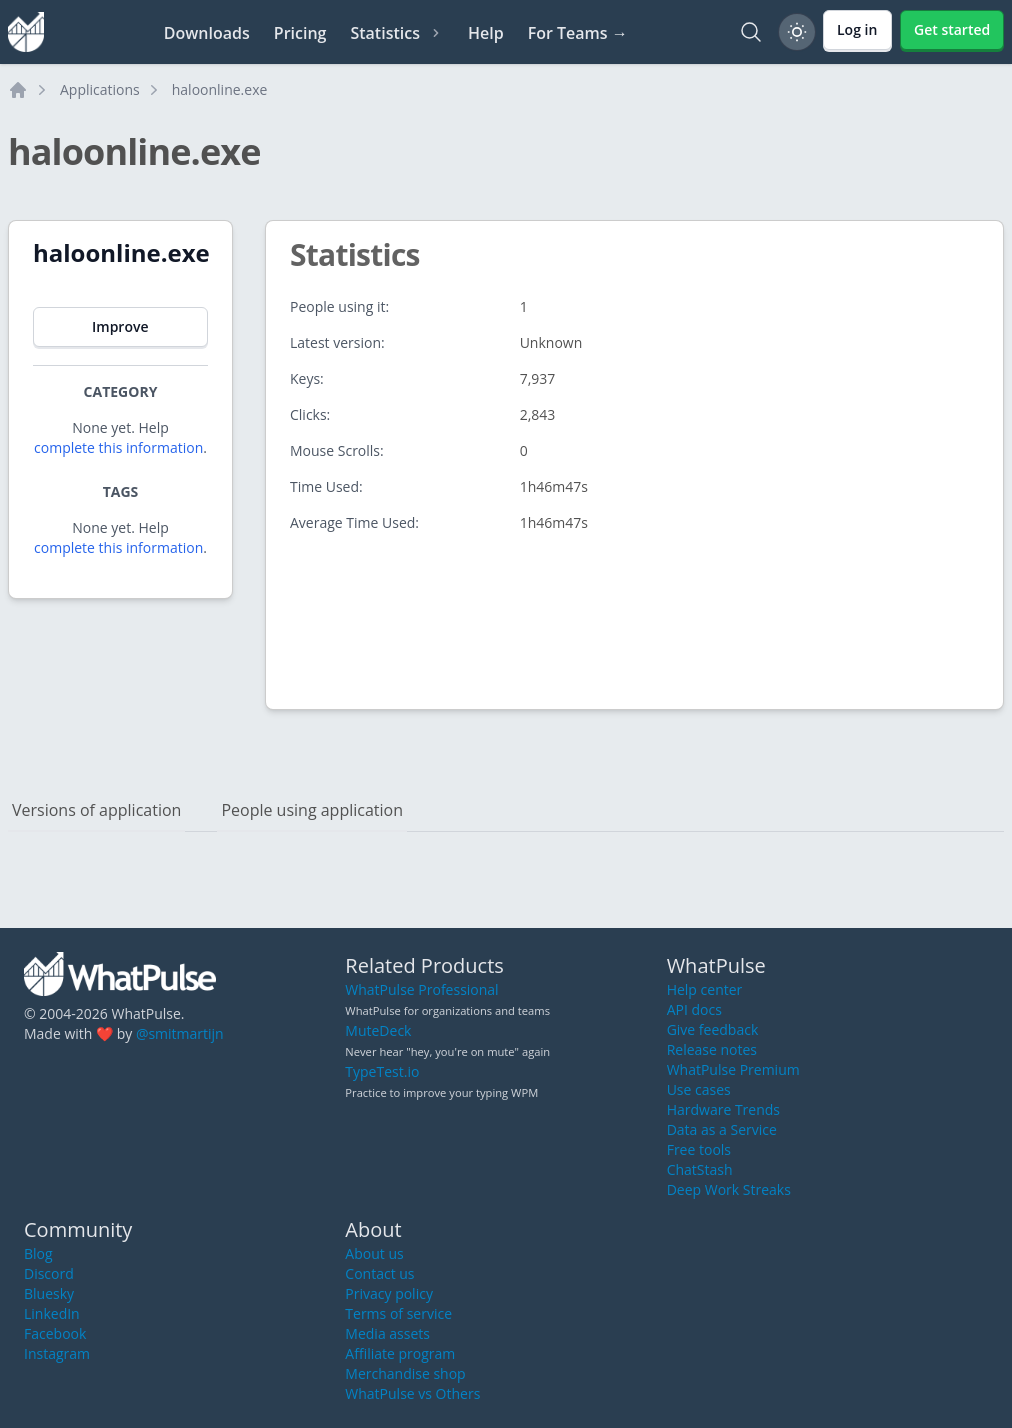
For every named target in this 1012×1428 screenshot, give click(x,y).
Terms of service (398, 1313)
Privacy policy (389, 1293)
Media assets (387, 1333)
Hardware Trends (723, 1109)
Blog (38, 1253)
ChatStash (700, 1169)
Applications (100, 89)
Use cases (699, 1089)
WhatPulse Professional (421, 989)
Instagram (57, 1353)
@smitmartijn (180, 1033)
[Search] (751, 32)
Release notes (712, 1049)
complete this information (118, 447)
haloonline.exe (220, 89)
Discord (49, 1273)
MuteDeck (378, 1030)
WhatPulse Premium (733, 1069)
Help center (705, 989)
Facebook (55, 1333)
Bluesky (49, 1293)
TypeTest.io (382, 1071)
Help (486, 33)
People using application (312, 810)
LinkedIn (52, 1313)
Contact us (379, 1273)
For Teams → (578, 33)
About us (374, 1253)
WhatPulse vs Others (412, 1393)
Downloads (207, 33)
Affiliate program (400, 1353)
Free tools (699, 1149)
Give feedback (713, 1029)
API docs (694, 1009)
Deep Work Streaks (729, 1189)
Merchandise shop (405, 1373)
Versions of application (96, 810)
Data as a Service (722, 1129)
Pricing (300, 33)
